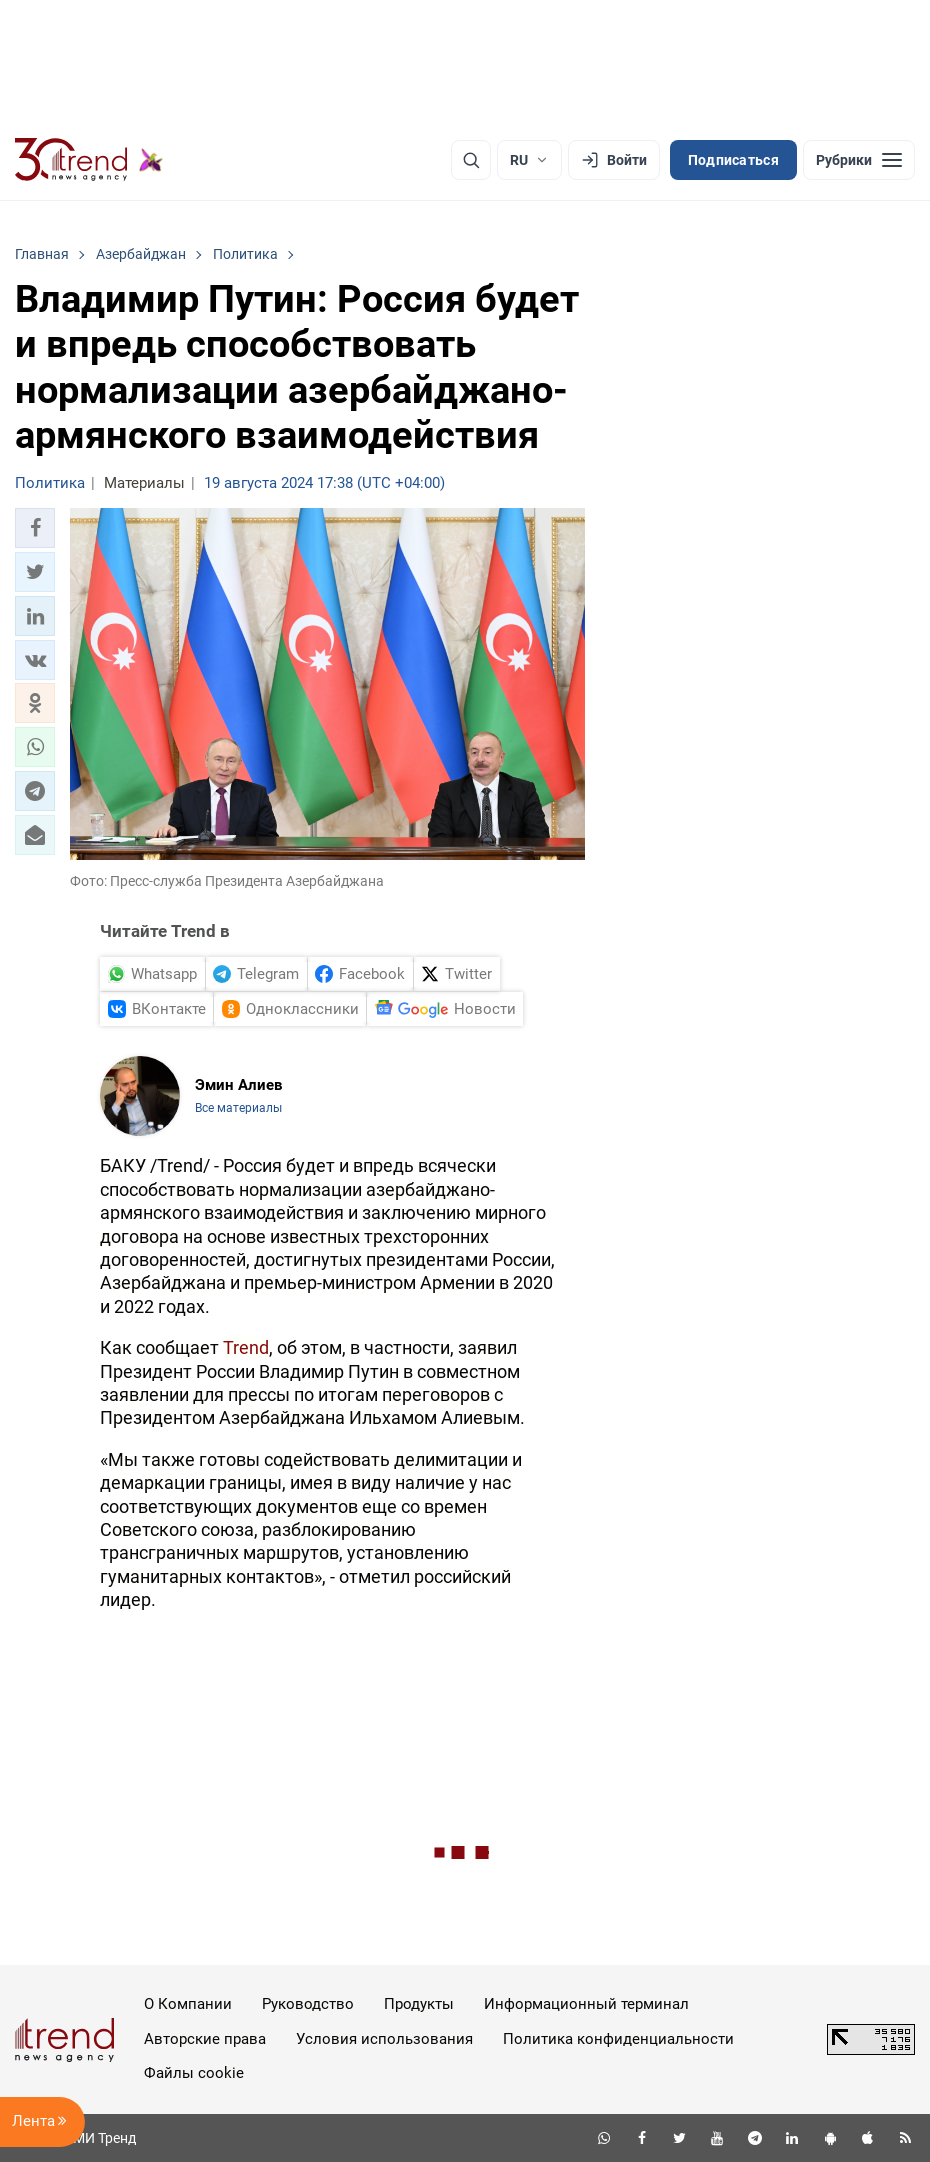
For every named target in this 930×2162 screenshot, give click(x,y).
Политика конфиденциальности (618, 2039)
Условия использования (384, 2039)
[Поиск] (471, 160)
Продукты (419, 2004)
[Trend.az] (89, 160)
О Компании (188, 2004)
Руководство (308, 2004)
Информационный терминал (586, 2004)
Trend (246, 1347)
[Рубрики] (859, 160)
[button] (35, 528)
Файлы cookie (194, 2073)
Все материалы (238, 1108)
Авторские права (205, 2039)
